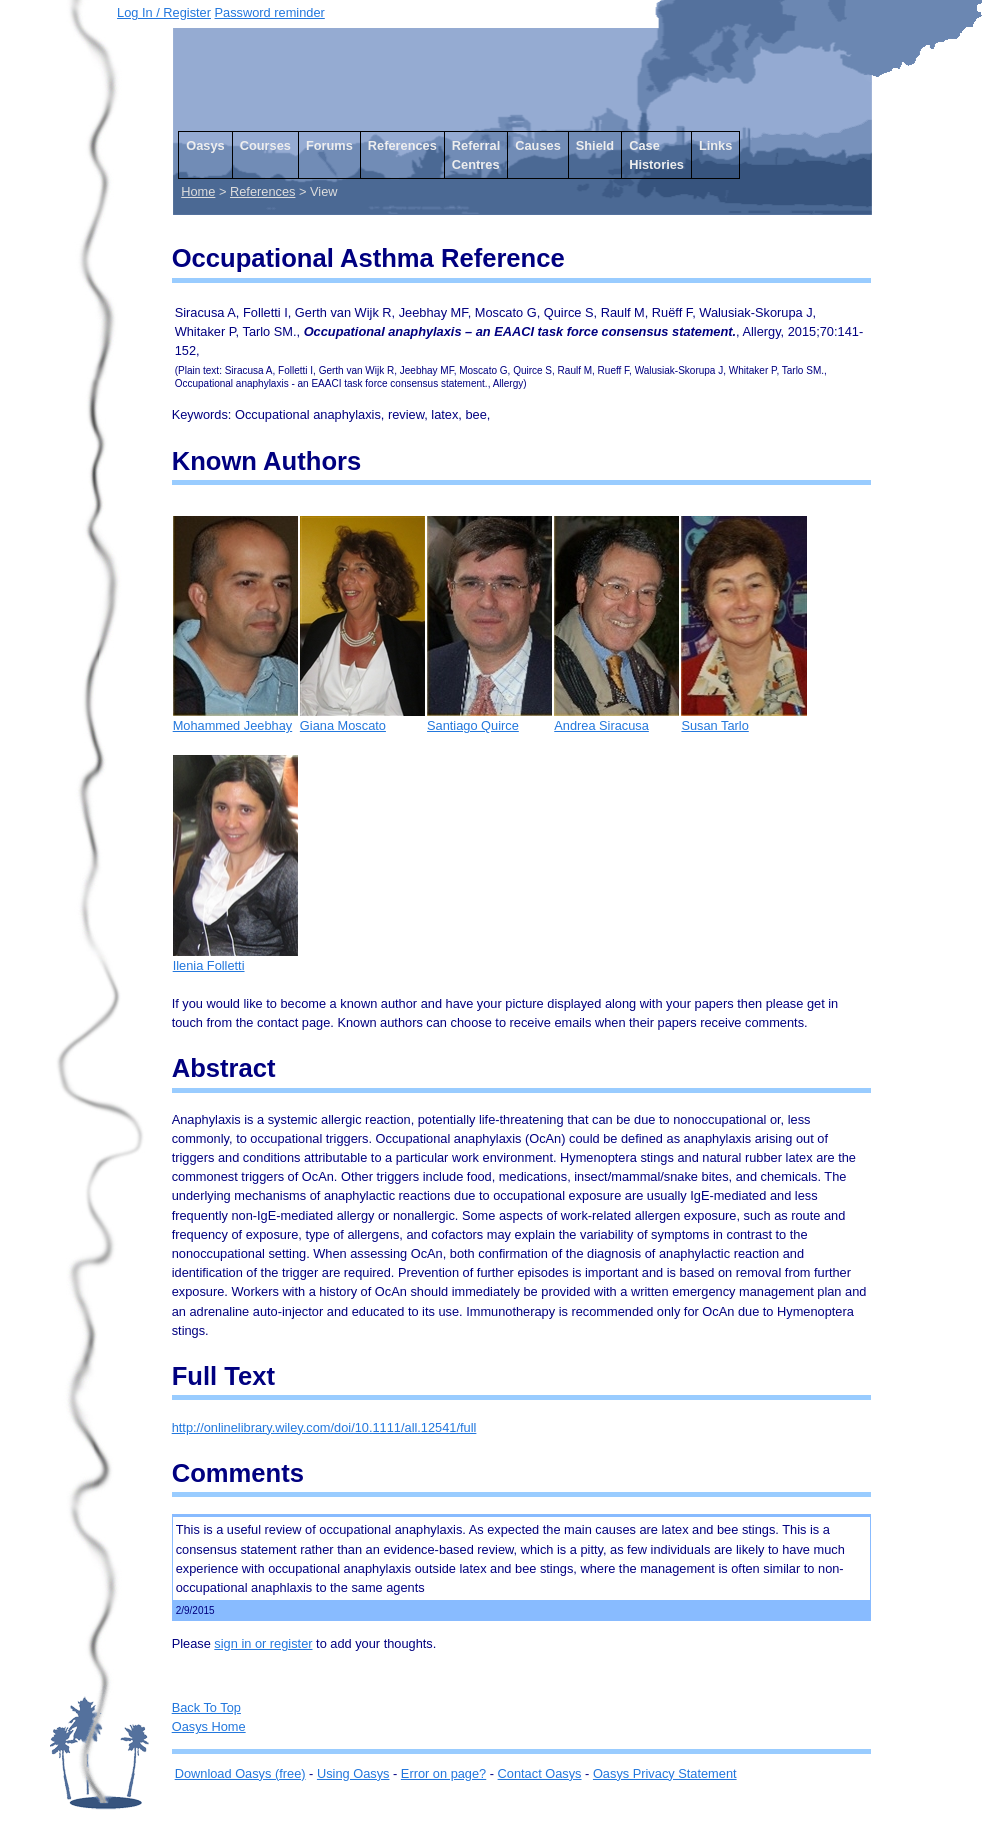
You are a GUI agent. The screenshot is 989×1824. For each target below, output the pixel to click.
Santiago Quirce (489, 718)
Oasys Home (209, 1726)
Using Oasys (353, 1773)
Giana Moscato (362, 718)
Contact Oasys (540, 1773)
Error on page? (443, 1773)
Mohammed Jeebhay (235, 718)
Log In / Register (164, 12)
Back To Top (206, 1707)
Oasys (205, 145)
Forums (329, 145)
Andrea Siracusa (616, 718)
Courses (265, 145)
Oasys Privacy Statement (665, 1773)
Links (715, 145)
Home (198, 191)
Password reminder (270, 12)
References (402, 145)
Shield (595, 145)
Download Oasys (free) (240, 1773)
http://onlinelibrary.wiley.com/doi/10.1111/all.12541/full (324, 1427)
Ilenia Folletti (235, 958)
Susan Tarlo (743, 718)
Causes (538, 145)
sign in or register (263, 1643)
